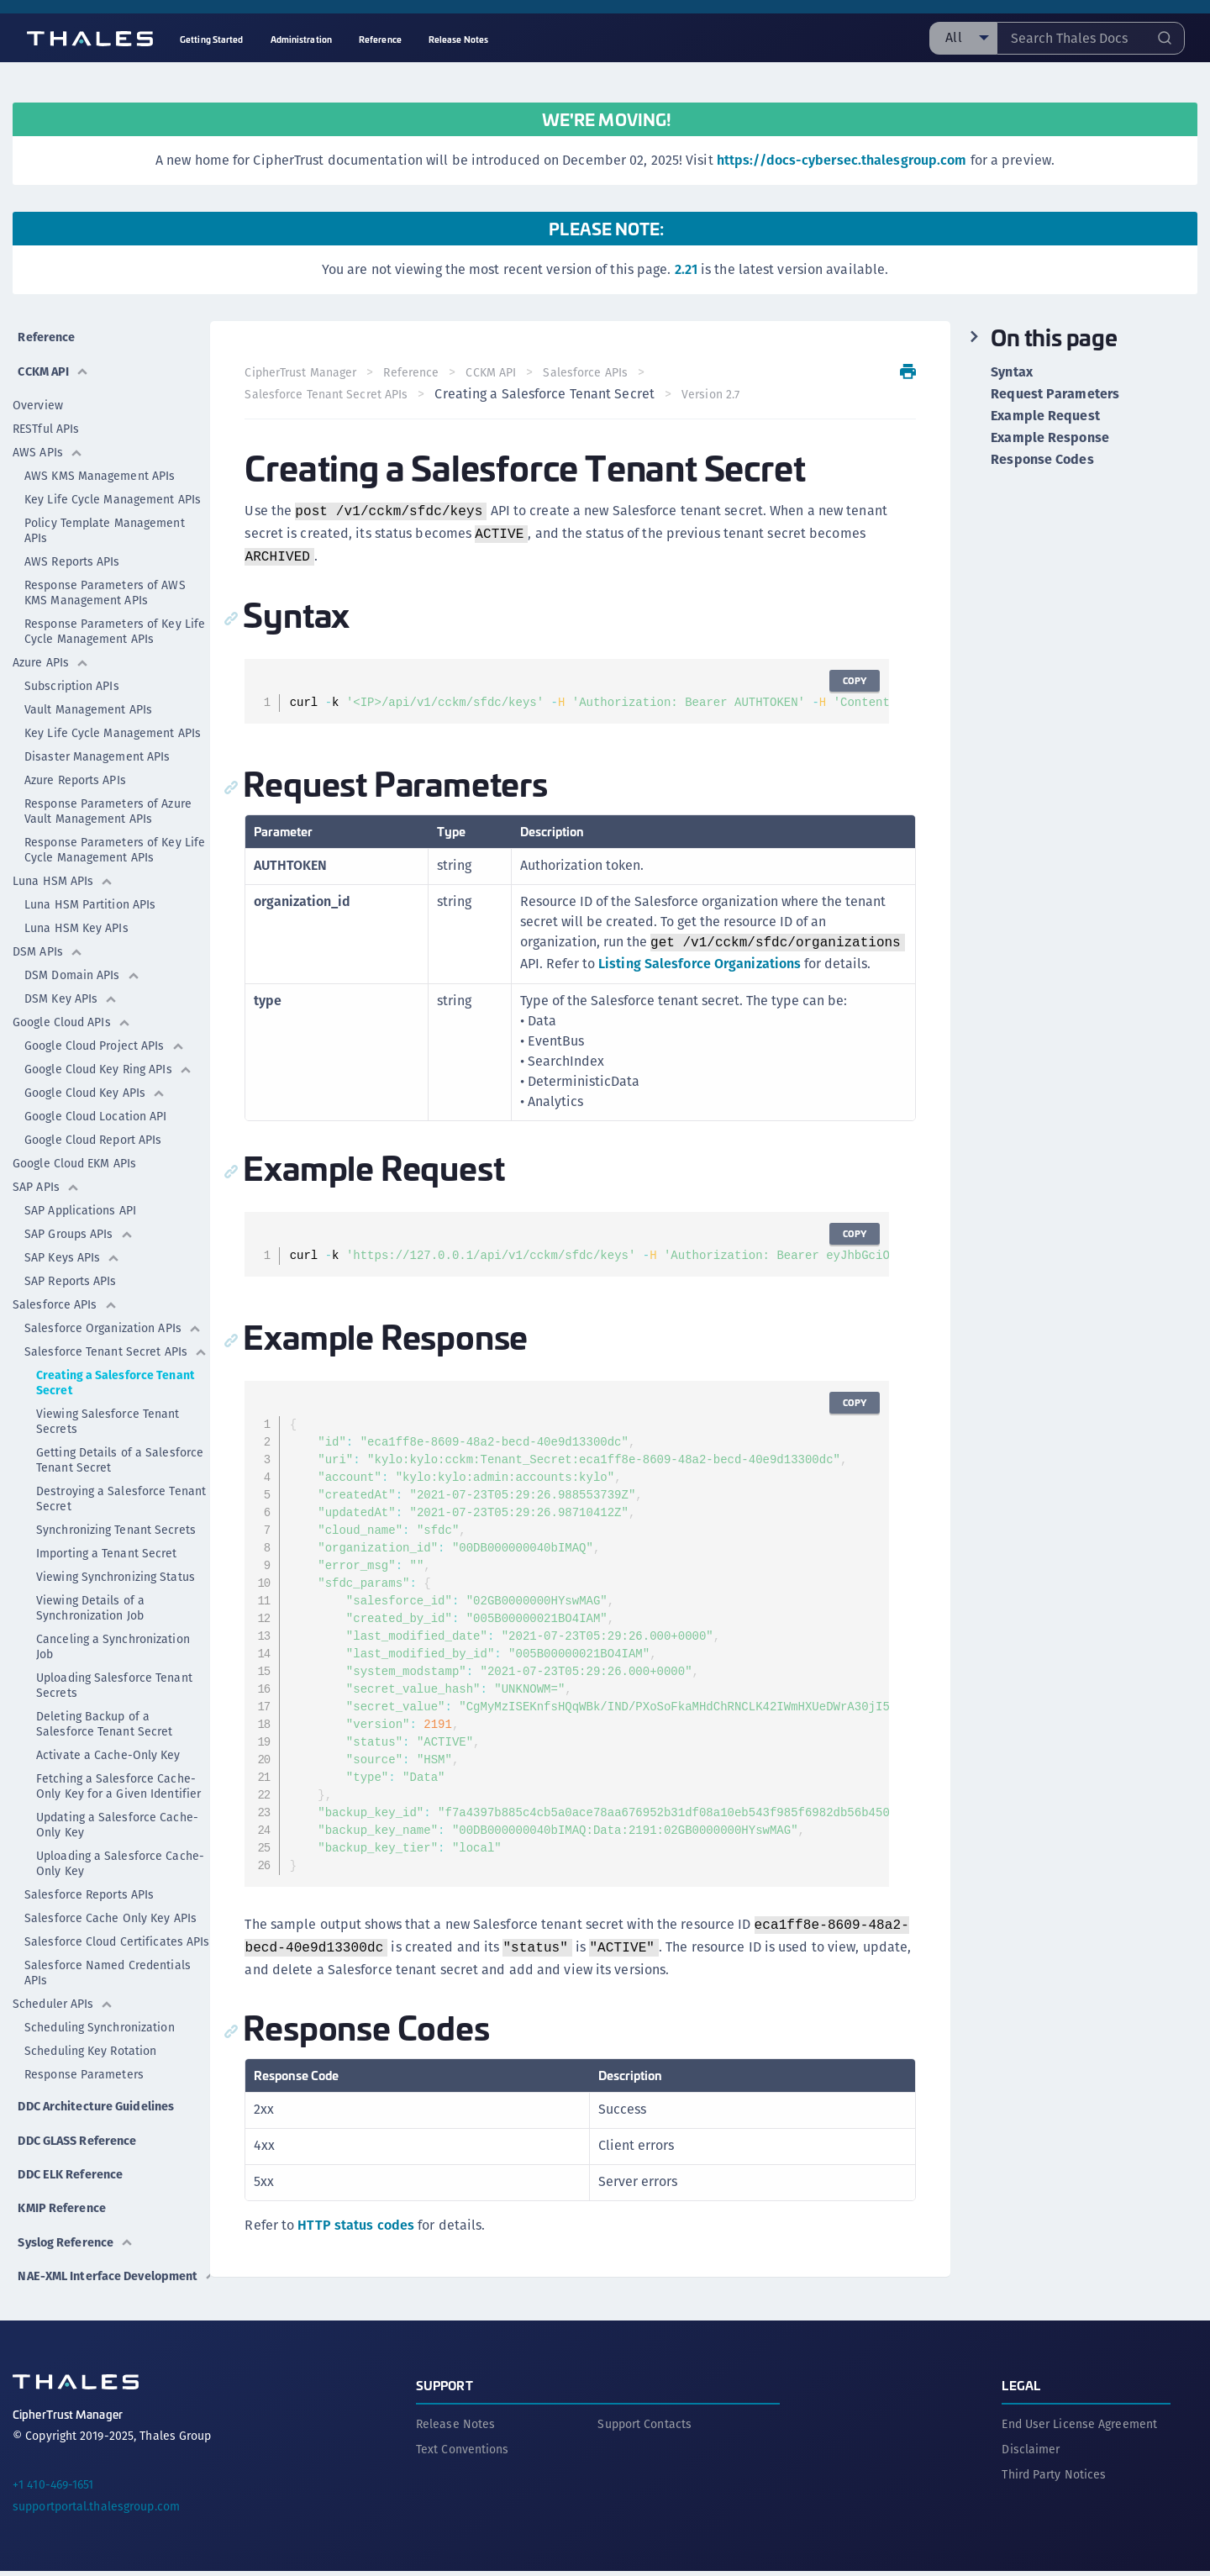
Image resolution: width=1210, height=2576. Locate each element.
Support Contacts (644, 2429)
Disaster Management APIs (97, 745)
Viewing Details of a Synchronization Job (90, 1597)
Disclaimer (1031, 2454)
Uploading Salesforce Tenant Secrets (114, 1674)
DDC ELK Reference (71, 2168)
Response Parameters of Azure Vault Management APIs (108, 800)
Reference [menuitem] (380, 39)
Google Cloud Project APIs (104, 1034)
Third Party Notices (1054, 2479)
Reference (44, 331)
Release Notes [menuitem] (458, 39)
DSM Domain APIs (82, 964)
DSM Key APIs (71, 987)
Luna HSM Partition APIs (89, 893)
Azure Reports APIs (75, 769)
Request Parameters (1055, 394)
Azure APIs (51, 651)
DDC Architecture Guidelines (65, 2100)
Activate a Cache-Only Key (108, 1744)
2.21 (686, 269)
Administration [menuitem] (301, 39)
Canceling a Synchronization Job (113, 1635)
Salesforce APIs (65, 1293)
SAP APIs (46, 1175)
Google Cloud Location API (95, 1105)
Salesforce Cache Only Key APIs (110, 1907)
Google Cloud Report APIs (92, 1128)
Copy (849, 680)
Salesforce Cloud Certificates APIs (116, 1930)
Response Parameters (84, 2063)
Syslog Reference (77, 2226)
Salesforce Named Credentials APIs (107, 1961)
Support (444, 2390)
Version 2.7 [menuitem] (716, 394)
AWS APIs (48, 441)
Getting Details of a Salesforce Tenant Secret (119, 1449)
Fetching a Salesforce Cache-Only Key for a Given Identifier (118, 1775)
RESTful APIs (46, 417)
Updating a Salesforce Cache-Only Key (117, 1814)
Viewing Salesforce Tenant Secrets (108, 1410)
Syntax (1012, 372)
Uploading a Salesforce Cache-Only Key (120, 1852)
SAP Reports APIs (70, 1269)
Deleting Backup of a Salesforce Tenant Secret (104, 1713)
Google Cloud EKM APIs (74, 1152)
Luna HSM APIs (63, 869)
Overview (38, 394)
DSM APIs (48, 940)
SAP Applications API (80, 1199)
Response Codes (1042, 459)
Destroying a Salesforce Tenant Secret (121, 1487)
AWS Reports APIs (72, 550)
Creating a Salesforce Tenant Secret (115, 1371)
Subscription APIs (71, 674)
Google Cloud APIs (72, 1011)
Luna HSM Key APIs (76, 917)
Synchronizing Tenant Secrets (116, 1518)
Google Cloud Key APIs (95, 1081)
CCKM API (52, 360)
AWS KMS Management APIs (99, 464)
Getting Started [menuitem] (212, 39)
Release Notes (455, 2429)
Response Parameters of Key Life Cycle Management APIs (114, 620)
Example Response (1050, 437)
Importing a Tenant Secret (106, 1542)
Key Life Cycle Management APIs (112, 488)
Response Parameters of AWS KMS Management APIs (105, 581)
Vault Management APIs (88, 698)
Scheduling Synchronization (99, 2016)
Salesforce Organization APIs (113, 1317)
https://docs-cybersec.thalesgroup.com (842, 160)
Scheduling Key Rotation (90, 2039)
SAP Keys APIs (72, 1246)
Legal (1021, 2390)
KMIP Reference (62, 2197)
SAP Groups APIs (79, 1222)
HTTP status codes (361, 2247)
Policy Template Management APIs (104, 519)
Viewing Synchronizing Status (115, 1565)
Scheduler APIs (63, 1992)
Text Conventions (462, 2454)
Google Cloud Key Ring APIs (108, 1058)
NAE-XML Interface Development (71, 2265)
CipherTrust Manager (306, 372)
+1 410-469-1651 (53, 2489)
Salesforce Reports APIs (89, 1883)
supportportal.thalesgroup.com (96, 2511)
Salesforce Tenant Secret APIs (116, 1340)
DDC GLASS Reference (79, 2140)
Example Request (1045, 416)
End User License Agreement (1079, 2429)
